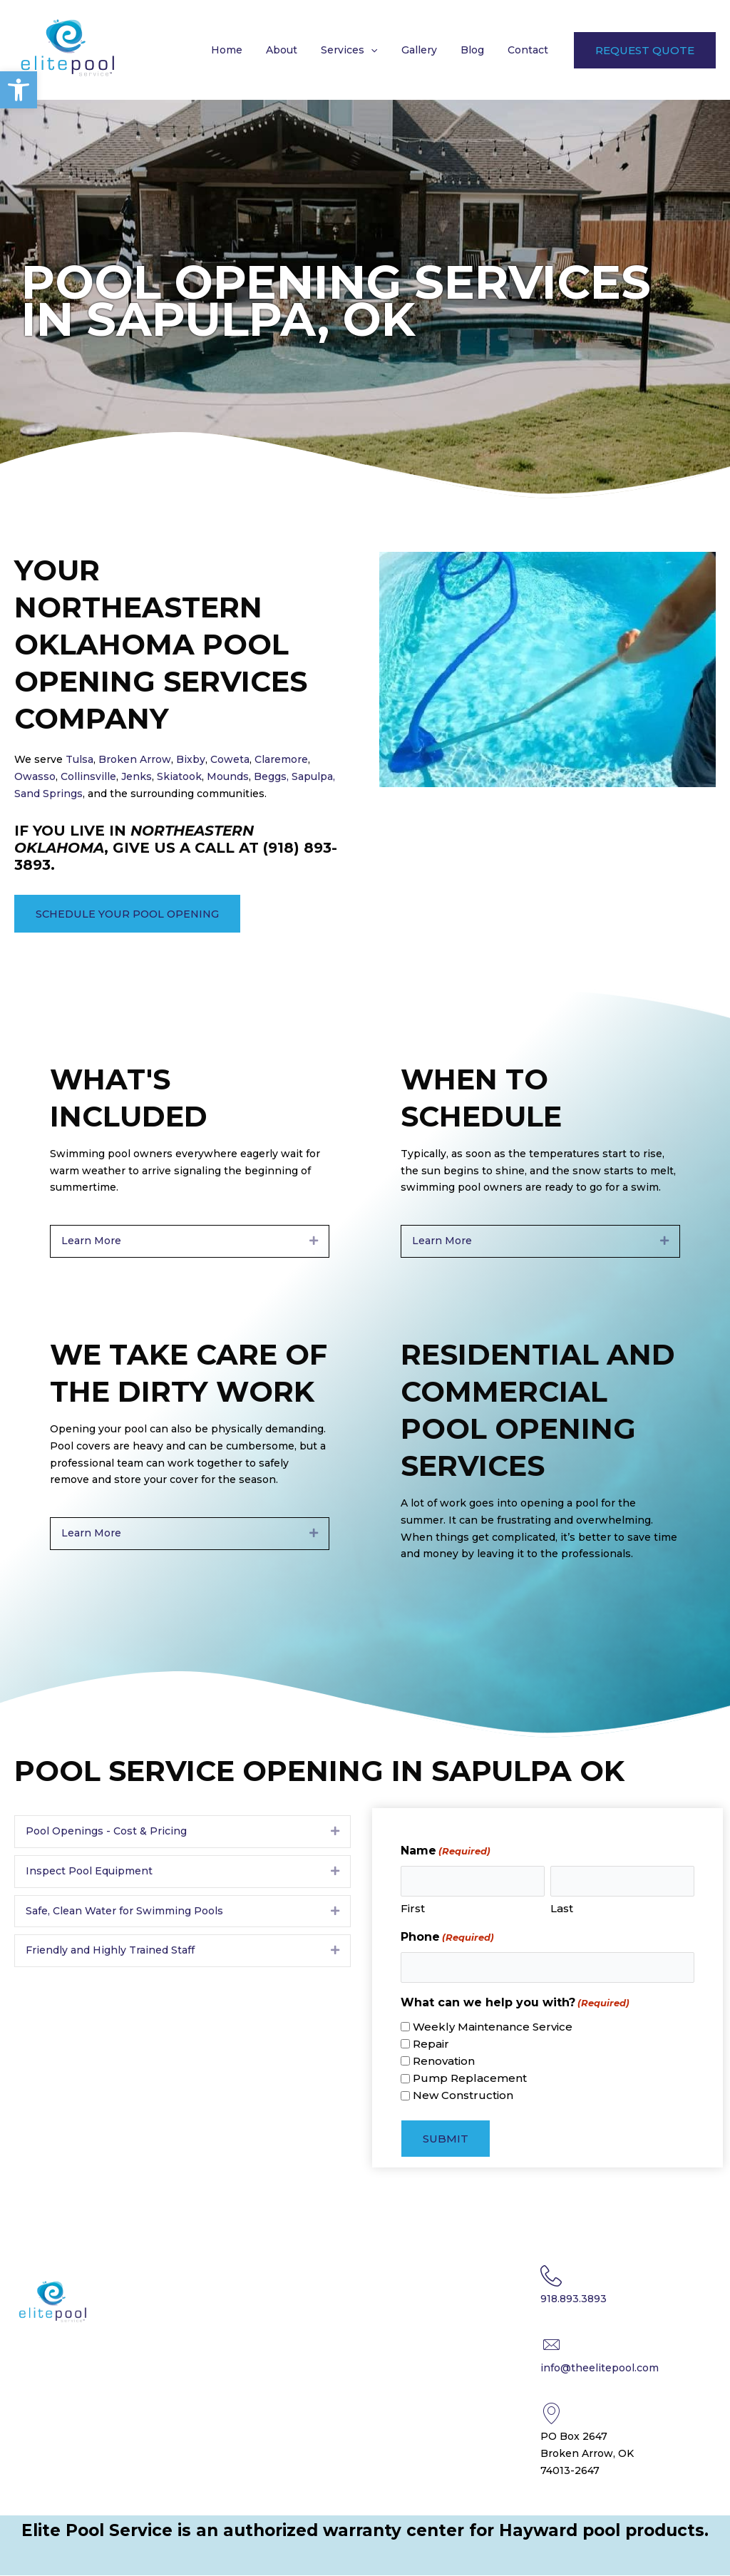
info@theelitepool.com (599, 2367)
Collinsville (87, 776)
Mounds (228, 776)
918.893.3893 (573, 2298)
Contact (529, 49)
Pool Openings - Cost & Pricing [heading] (106, 1831)
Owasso (35, 776)
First (413, 1909)
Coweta (230, 759)
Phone (447, 1937)
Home (246, 49)
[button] (18, 89)
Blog (477, 49)
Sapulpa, (313, 776)
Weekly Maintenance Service (492, 2026)
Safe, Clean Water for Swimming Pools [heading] (124, 1910)
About (298, 49)
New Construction (463, 2096)
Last (561, 1909)
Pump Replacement (470, 2078)
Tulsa (78, 759)
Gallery (428, 49)
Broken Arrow (134, 759)
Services (362, 50)
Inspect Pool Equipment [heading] (89, 1870)
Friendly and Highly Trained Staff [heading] (110, 1950)
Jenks (136, 776)
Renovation (444, 2061)
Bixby (190, 759)
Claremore (281, 759)
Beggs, (271, 776)
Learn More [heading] (91, 1240)
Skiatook (179, 776)
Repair (431, 2044)
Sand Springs (48, 793)
